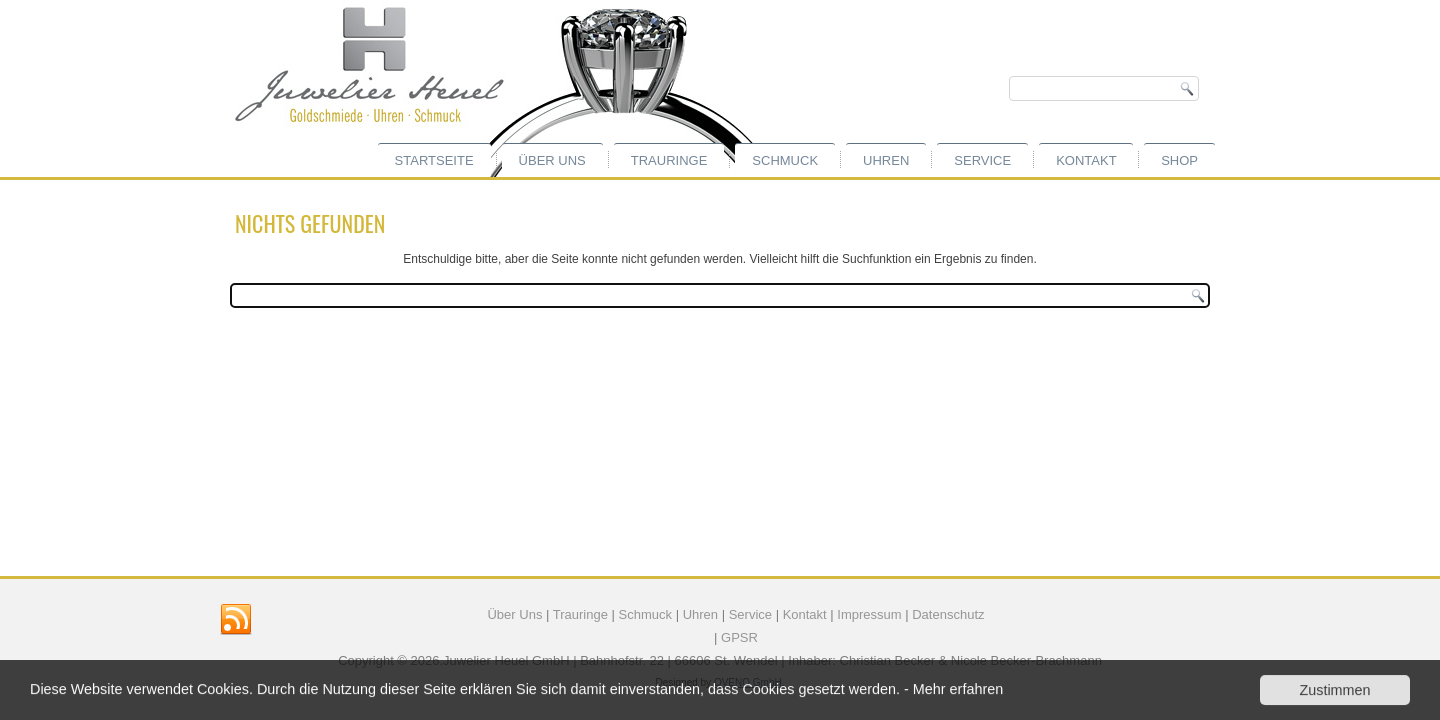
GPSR (739, 637)
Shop (1179, 160)
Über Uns (514, 614)
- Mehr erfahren (953, 690)
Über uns (552, 160)
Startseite (434, 160)
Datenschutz (948, 614)
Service (982, 160)
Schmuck (785, 160)
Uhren (886, 160)
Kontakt (1086, 160)
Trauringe (669, 160)
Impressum (869, 614)
